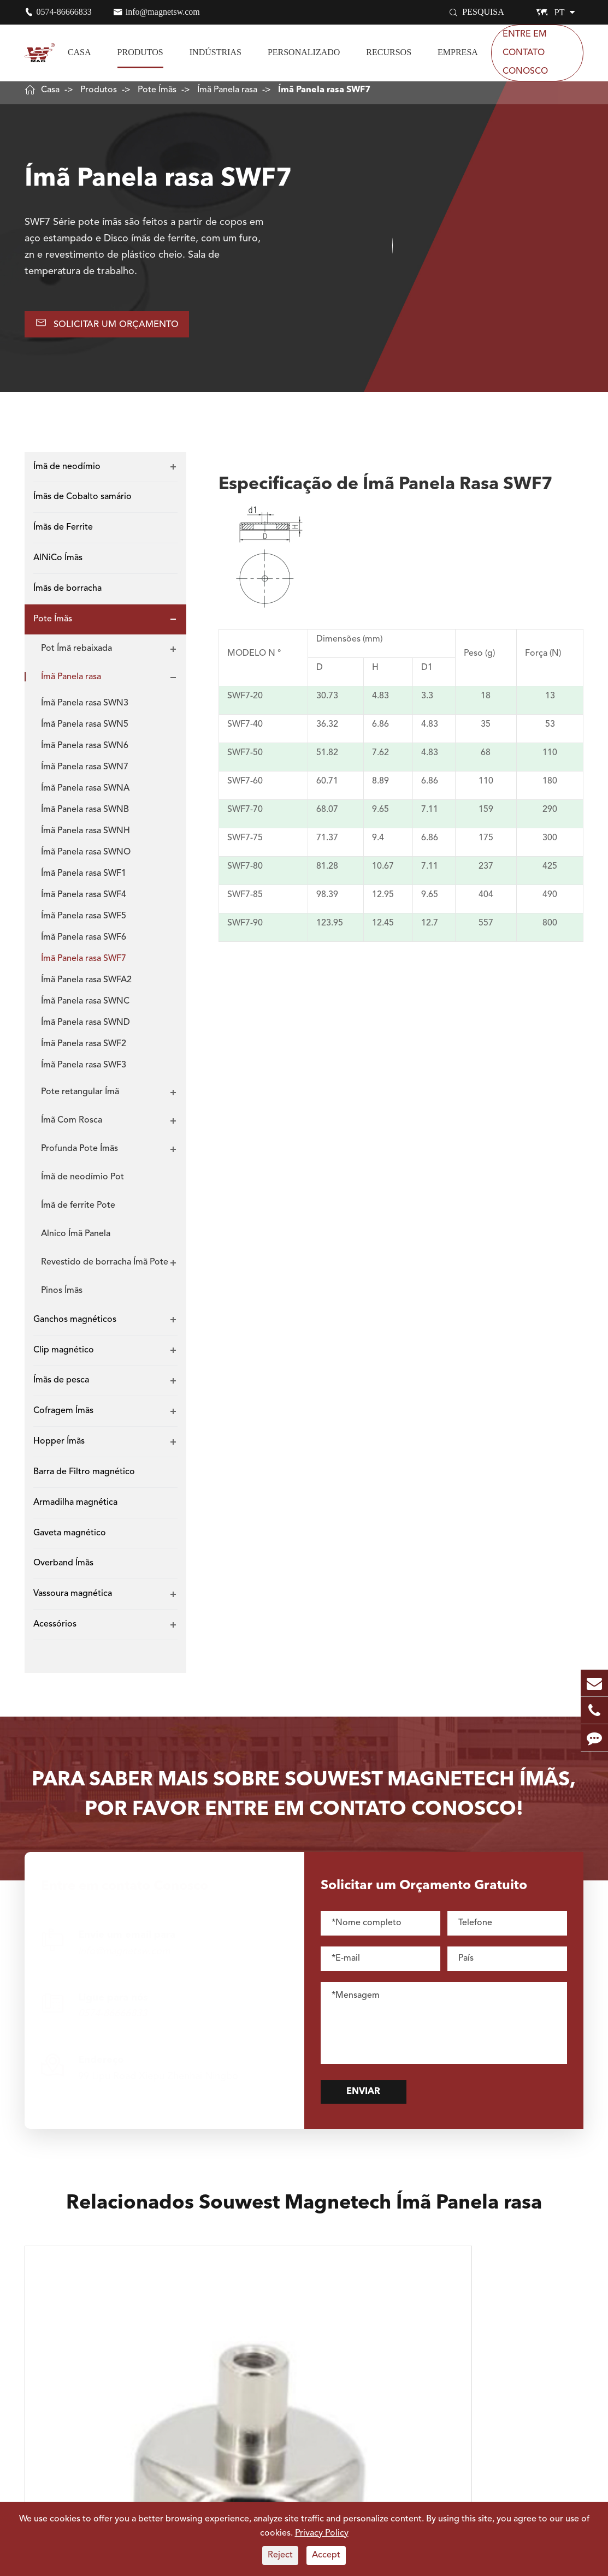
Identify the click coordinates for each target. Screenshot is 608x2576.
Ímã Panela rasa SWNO (86, 857)
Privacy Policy (322, 2533)
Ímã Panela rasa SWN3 (84, 708)
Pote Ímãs (157, 90)
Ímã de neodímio (67, 471)
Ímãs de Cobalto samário (82, 502)
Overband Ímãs (63, 1568)
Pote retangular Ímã (80, 1097)
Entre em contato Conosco (525, 53)
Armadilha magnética (75, 1507)
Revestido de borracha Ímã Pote (104, 1267)
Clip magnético (63, 1355)
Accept (326, 2555)
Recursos (388, 52)
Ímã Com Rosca (71, 1125)
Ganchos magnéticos (74, 1324)
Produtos (140, 52)
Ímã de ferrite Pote (78, 1210)
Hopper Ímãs (59, 1446)
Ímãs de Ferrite (63, 533)
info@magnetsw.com (163, 11)
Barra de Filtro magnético (84, 1477)
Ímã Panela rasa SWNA (85, 793)
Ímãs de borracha (67, 593)
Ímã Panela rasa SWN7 (84, 772)
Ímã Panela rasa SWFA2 (86, 985)
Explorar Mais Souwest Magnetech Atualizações (304, 2494)
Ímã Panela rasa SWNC (85, 1006)
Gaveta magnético (69, 1538)
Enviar (380, 2099)
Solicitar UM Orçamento (117, 326)
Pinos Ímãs (61, 1295)
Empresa (458, 52)
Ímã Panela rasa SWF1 (83, 878)
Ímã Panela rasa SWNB (85, 814)
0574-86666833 (64, 11)
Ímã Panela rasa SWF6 (83, 942)
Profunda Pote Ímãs (79, 1153)
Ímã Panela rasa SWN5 (84, 729)
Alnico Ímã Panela (75, 1238)
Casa (79, 52)
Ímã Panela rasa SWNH (85, 836)
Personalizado (304, 52)
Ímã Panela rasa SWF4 (83, 899)
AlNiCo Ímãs (57, 563)
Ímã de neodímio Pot (82, 1182)
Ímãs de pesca (61, 1385)
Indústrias (215, 52)
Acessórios (54, 1629)
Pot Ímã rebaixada (76, 653)
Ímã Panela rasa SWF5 (83, 921)
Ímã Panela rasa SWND (85, 1027)
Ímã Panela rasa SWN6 (84, 750)
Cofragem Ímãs (63, 1416)
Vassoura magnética (72, 1599)
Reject (280, 2555)
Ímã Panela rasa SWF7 (324, 90)
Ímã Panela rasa (227, 90)
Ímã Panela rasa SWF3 (83, 1070)
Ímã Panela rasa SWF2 (83, 1048)
